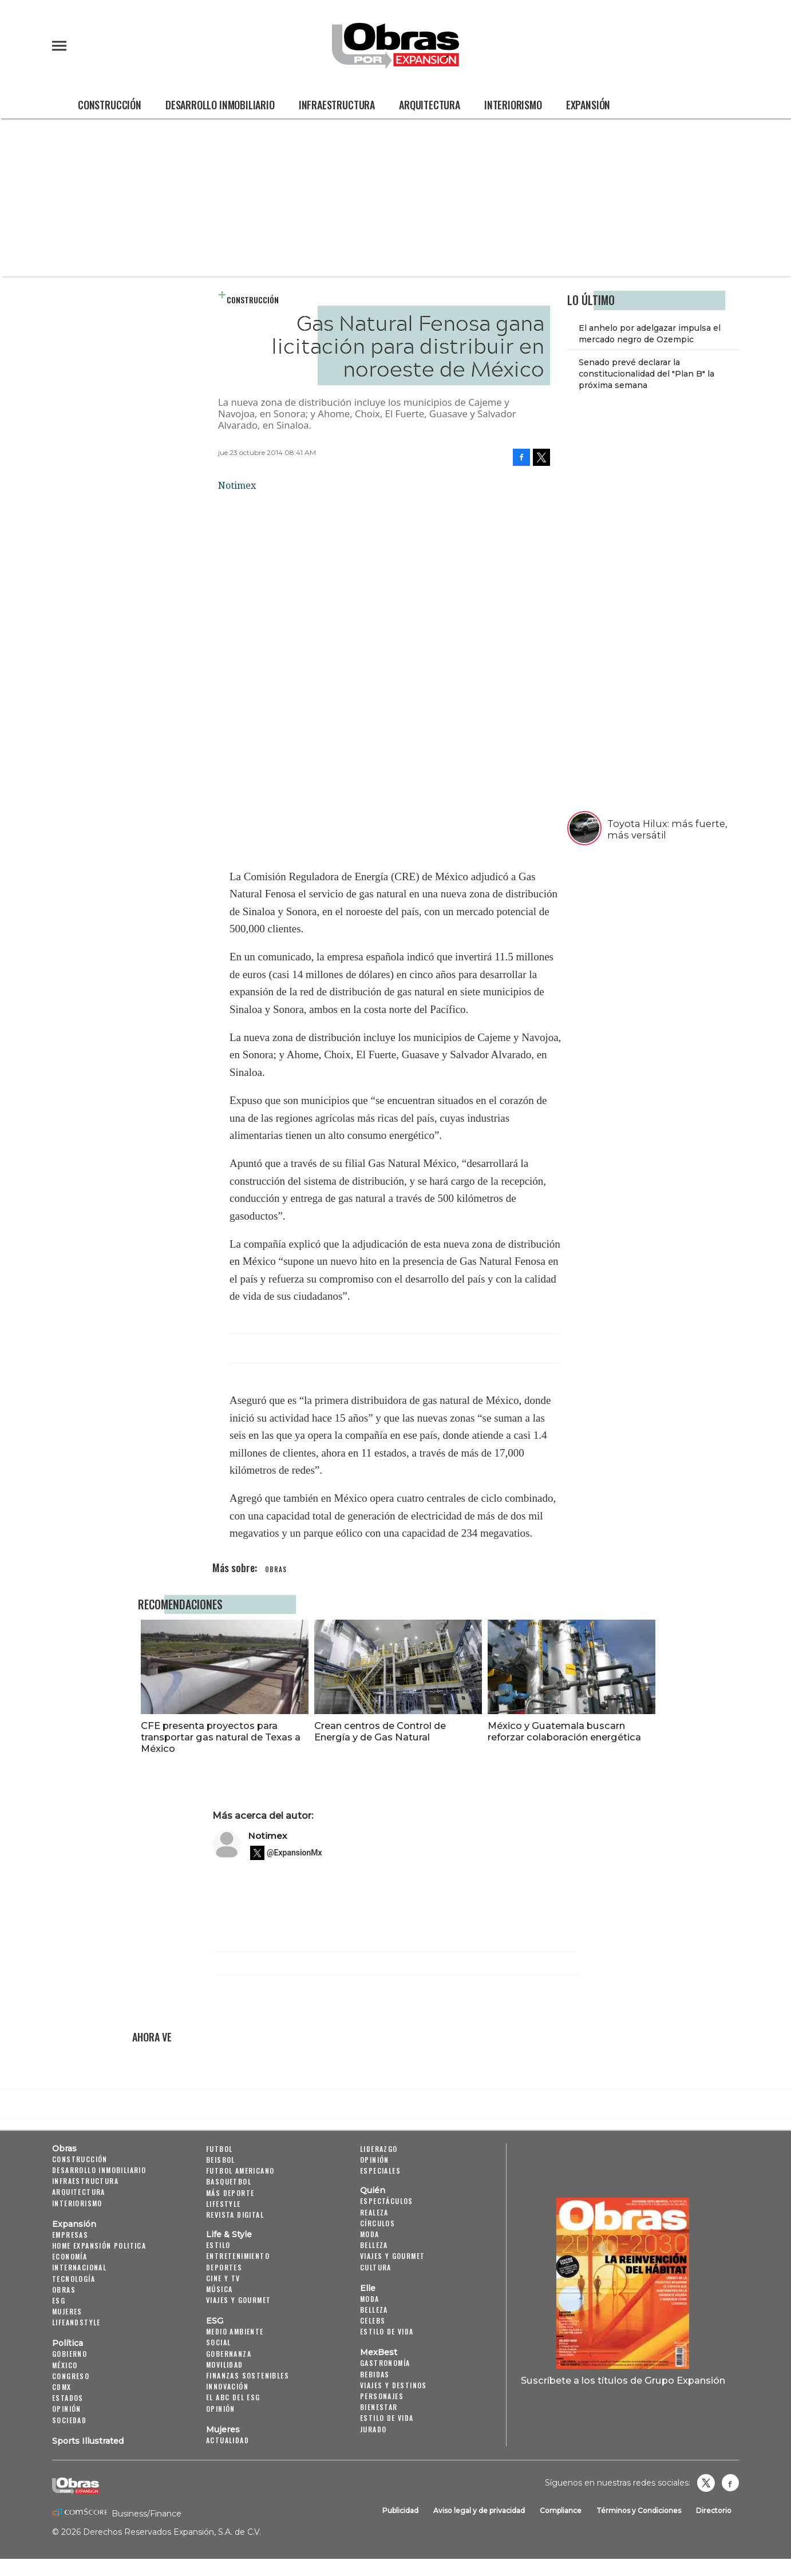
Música (219, 2289)
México (64, 2365)
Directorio (713, 2510)
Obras (64, 2148)
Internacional (79, 2267)
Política (67, 2343)
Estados (68, 2398)
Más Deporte (230, 2193)
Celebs (372, 2320)
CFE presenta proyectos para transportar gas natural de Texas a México (218, 1737)
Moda (369, 2234)
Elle (367, 2288)
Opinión (66, 2408)
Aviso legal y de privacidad (479, 2510)
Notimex (267, 1835)
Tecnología (73, 2279)
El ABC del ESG (233, 2397)
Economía (69, 2256)
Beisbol (220, 2160)
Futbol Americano (240, 2170)
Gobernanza (228, 2354)
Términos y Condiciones (638, 2510)
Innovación (227, 2386)
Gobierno (69, 2354)
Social (218, 2342)
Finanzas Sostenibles (247, 2375)
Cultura (375, 2267)
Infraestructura (337, 104)
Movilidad (224, 2364)
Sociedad (69, 2420)
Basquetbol (228, 2181)
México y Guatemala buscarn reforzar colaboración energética (562, 1731)
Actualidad (227, 2440)
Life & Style (229, 2234)
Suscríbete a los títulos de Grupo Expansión (623, 2380)
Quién (372, 2190)
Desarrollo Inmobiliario (220, 104)
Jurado (373, 2429)
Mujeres (67, 2311)
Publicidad (400, 2510)
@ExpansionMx (294, 1852)
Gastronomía (385, 2363)
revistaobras (705, 2482)
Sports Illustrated (88, 2441)
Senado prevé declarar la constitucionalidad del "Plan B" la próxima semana (646, 373)
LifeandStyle (76, 2322)
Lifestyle (223, 2204)
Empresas (70, 2234)
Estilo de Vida (387, 2418)
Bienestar (379, 2407)
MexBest (378, 2352)
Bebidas (375, 2374)
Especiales (380, 2170)
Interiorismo (513, 104)
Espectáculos (386, 2201)
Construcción (109, 104)
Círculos (377, 2223)
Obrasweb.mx (730, 2482)
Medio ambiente (235, 2331)
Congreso (70, 2376)
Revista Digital (235, 2214)
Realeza (374, 2212)
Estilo (218, 2245)
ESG (58, 2300)
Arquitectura (429, 104)
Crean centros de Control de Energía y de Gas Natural (377, 1731)
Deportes (224, 2267)
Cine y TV (223, 2278)
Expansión (588, 104)
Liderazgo (379, 2149)
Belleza (374, 2245)
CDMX (62, 2387)
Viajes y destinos (393, 2385)
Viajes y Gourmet (238, 2300)
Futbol (219, 2149)
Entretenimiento (238, 2256)
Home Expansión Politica (99, 2245)
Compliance (561, 2510)
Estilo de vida (387, 2331)
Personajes (382, 2396)
